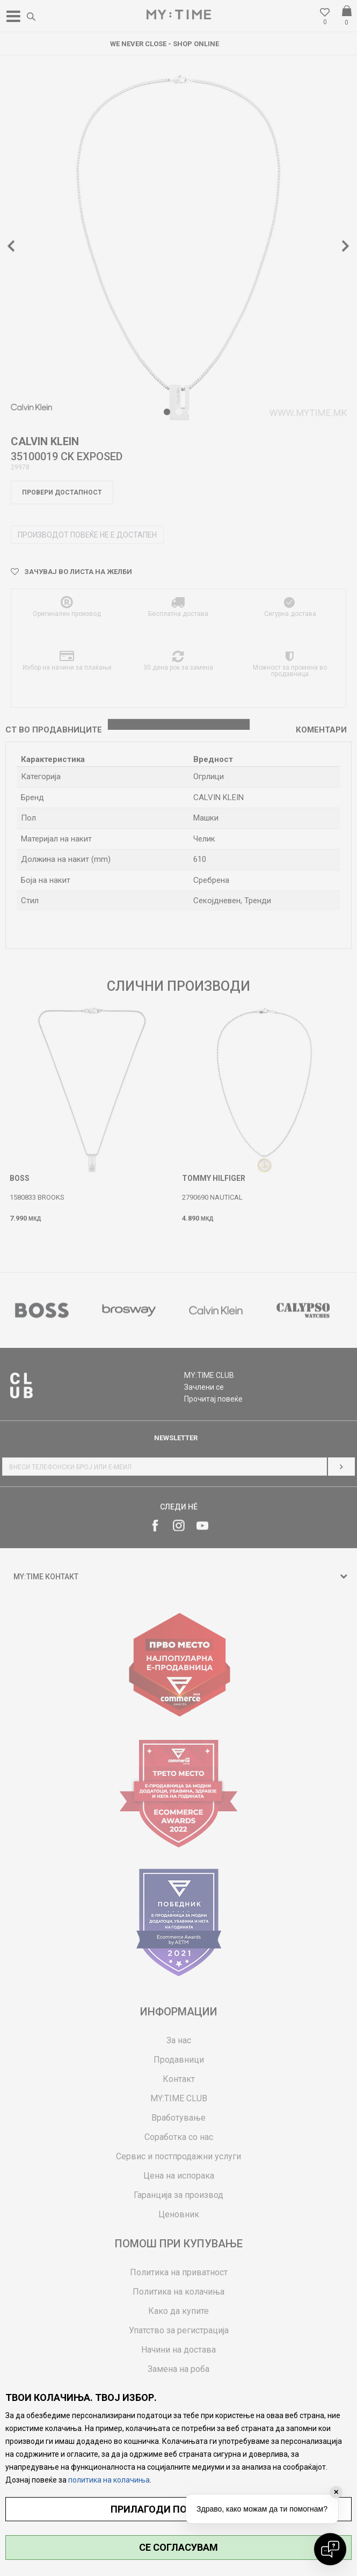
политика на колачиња (109, 2480)
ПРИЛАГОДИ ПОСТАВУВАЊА (178, 2509)
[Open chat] (330, 2549)
